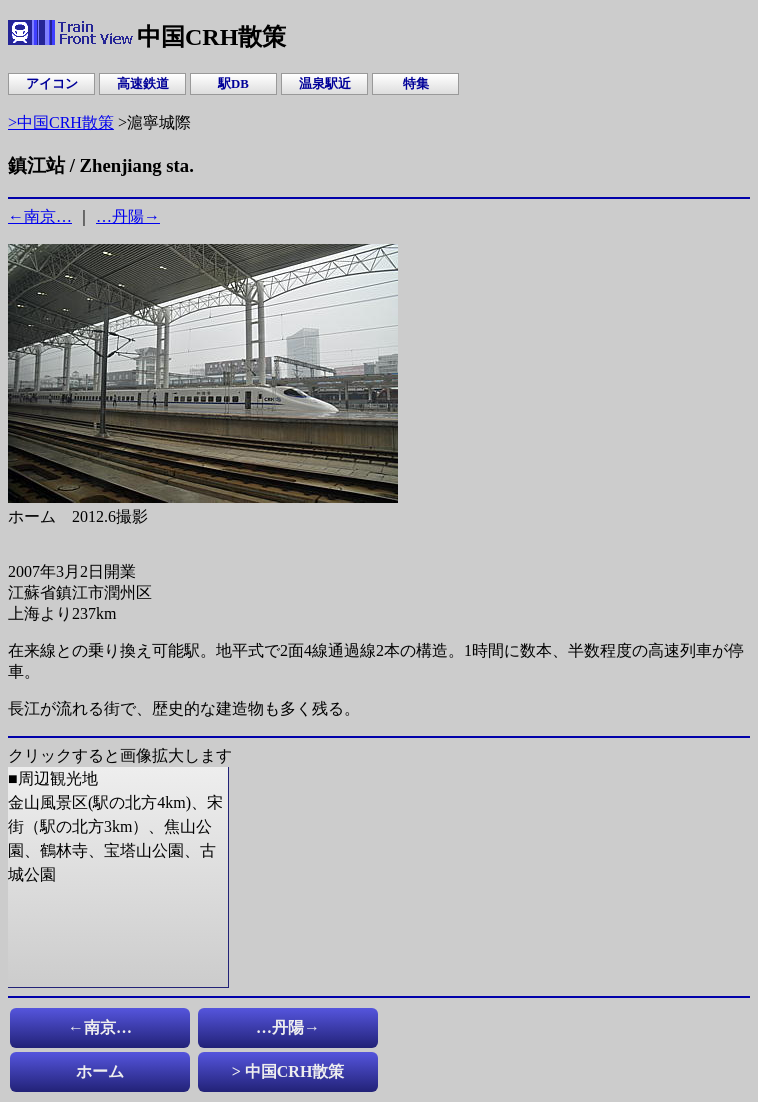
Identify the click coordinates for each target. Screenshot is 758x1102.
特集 (416, 84)
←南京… (40, 216)
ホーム (100, 1071)
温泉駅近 (325, 84)
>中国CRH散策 (61, 122)
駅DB (233, 84)
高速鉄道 (143, 84)
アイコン (52, 84)
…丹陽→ (128, 216)
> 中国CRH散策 (288, 1071)
